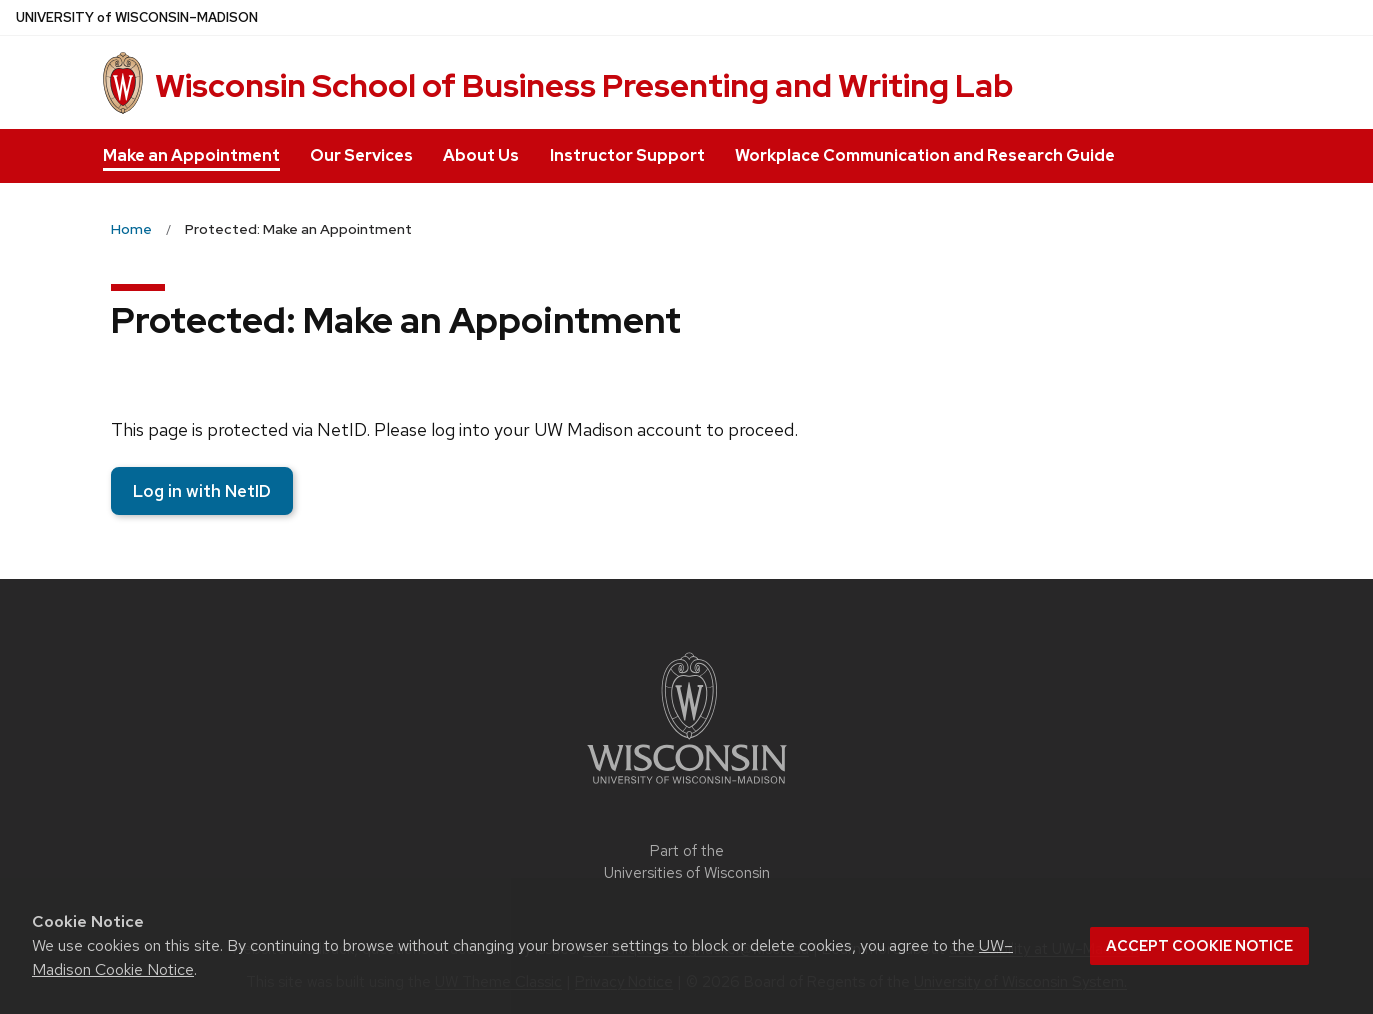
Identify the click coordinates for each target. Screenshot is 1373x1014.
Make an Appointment (191, 155)
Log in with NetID (202, 491)
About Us (481, 155)
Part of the (687, 862)
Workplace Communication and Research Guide (925, 155)
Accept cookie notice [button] (1199, 946)
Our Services (361, 155)
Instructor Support (627, 155)
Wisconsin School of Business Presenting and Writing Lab (584, 85)
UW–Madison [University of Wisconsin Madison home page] (137, 17)
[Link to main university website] (687, 787)
